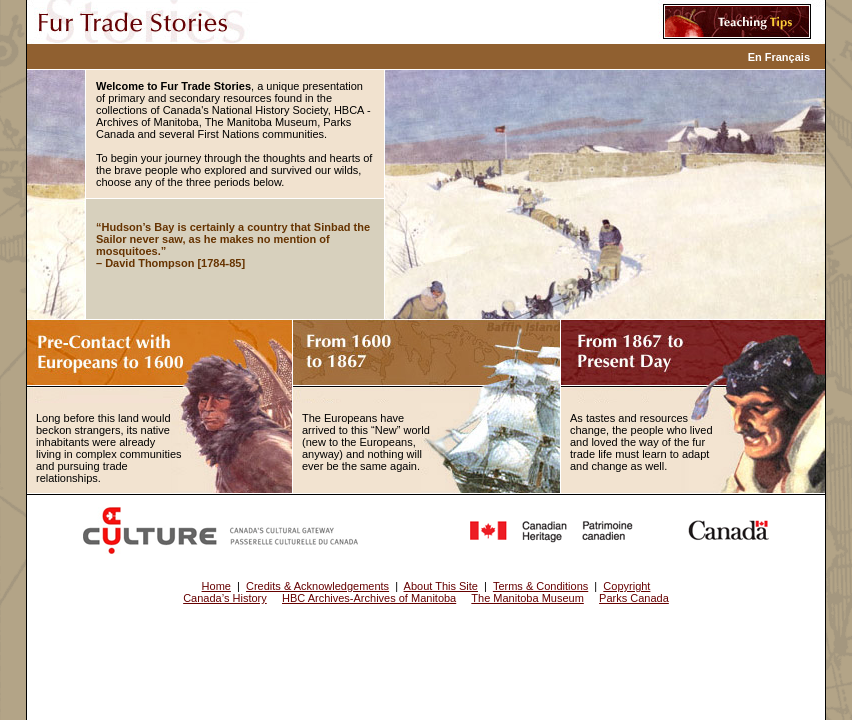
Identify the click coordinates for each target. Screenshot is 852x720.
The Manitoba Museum (527, 598)
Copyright (626, 586)
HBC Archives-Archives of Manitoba (369, 598)
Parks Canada (634, 598)
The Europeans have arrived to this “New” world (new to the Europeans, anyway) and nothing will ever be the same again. (366, 442)
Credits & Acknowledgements (317, 586)
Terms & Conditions (540, 586)
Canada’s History (225, 598)
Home (216, 586)
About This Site (441, 586)
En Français (779, 57)
